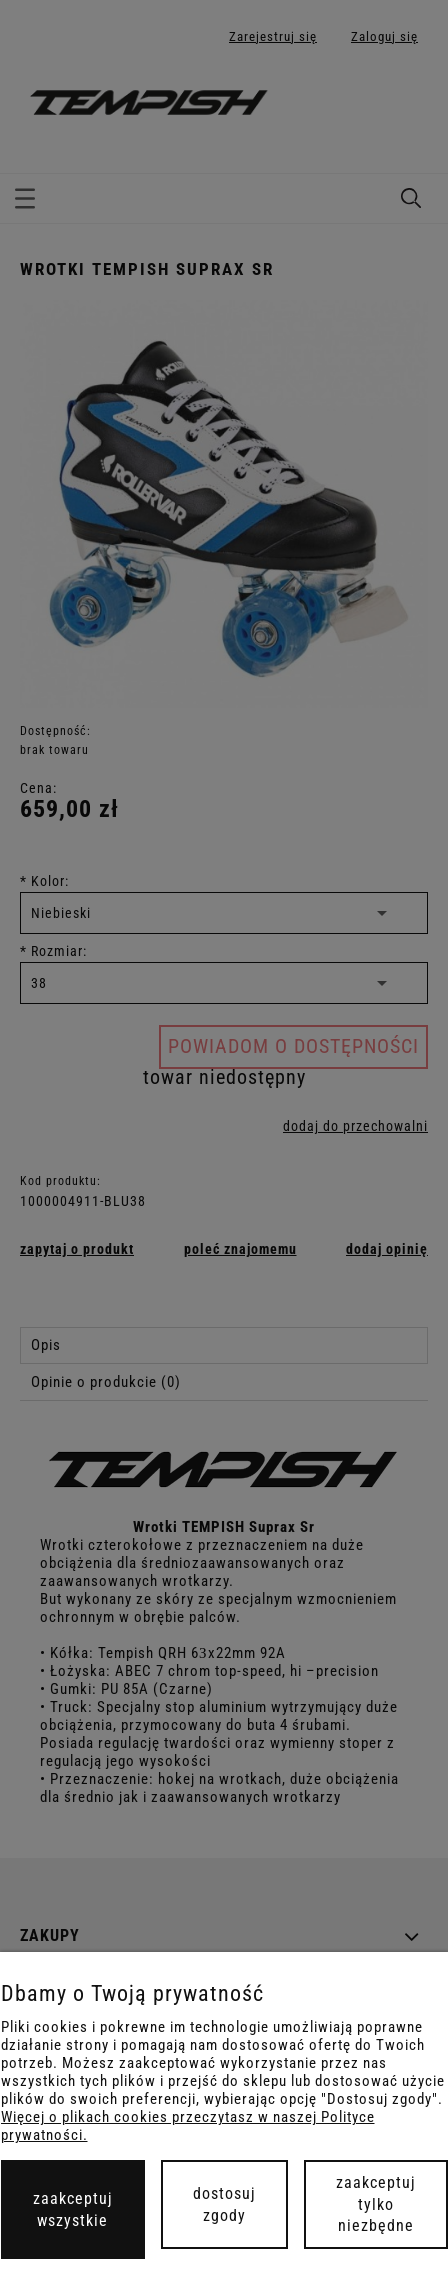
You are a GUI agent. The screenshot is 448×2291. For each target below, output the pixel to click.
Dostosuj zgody (224, 2204)
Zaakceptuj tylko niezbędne (376, 2204)
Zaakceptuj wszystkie (73, 2209)
